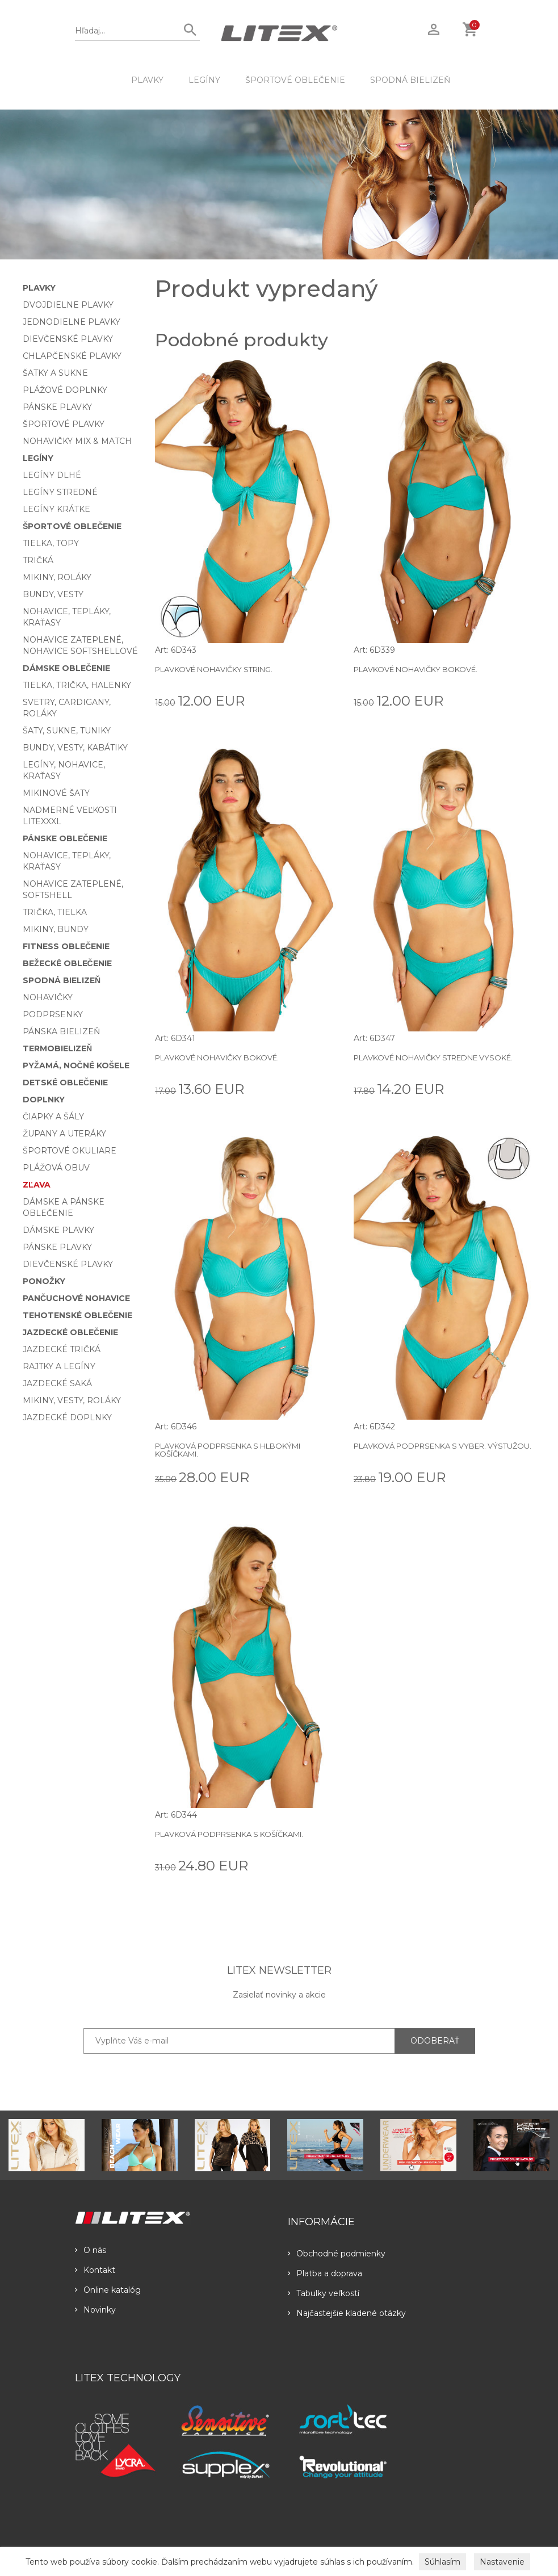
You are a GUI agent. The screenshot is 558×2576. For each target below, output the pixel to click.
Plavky (147, 80)
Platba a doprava (325, 2273)
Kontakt (95, 2270)
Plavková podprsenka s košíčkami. (229, 1834)
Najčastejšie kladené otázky (347, 2313)
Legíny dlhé (52, 475)
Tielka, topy (51, 543)
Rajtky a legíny (59, 1366)
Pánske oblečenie (65, 838)
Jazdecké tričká (61, 1349)
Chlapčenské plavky (72, 356)
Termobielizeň (57, 1048)
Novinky (95, 2310)
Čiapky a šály (53, 1116)
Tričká (38, 560)
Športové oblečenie (295, 80)
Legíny (204, 80)
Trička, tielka (55, 912)
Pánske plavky (57, 407)
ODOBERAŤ (434, 2041)
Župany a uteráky (64, 1133)
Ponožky (44, 1281)
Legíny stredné (60, 492)
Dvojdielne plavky (68, 305)
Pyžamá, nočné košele (76, 1065)
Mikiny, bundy (56, 929)
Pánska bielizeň (61, 1031)
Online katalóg (108, 2290)
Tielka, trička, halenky (77, 685)
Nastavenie (502, 2562)
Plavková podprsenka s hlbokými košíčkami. (227, 1449)
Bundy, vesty (53, 594)
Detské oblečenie (65, 1082)
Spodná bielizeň (410, 80)
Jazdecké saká (57, 1383)
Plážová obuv (56, 1168)
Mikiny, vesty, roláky (72, 1400)
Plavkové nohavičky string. (213, 669)
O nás (90, 2250)
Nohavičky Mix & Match (77, 441)
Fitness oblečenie (66, 946)
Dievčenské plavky (68, 339)
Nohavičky (48, 997)
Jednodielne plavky (71, 322)
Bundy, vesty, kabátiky (75, 747)
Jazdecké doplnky (67, 1417)
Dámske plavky (58, 1230)
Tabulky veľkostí (323, 2293)
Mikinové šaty (56, 793)
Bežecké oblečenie (67, 963)
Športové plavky (63, 424)
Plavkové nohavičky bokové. (415, 669)
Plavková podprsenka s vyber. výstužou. (442, 1445)
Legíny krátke (56, 509)
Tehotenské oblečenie (77, 1315)
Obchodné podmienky (336, 2253)
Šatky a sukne (55, 373)
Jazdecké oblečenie (70, 1332)
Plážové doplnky (65, 390)
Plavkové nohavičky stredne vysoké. (433, 1057)
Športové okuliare (69, 1151)
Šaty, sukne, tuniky (67, 730)
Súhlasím (442, 2562)
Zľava (37, 1185)
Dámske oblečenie (66, 668)
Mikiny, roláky (57, 577)
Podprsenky (53, 1014)
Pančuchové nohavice (76, 1298)
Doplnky (44, 1099)
